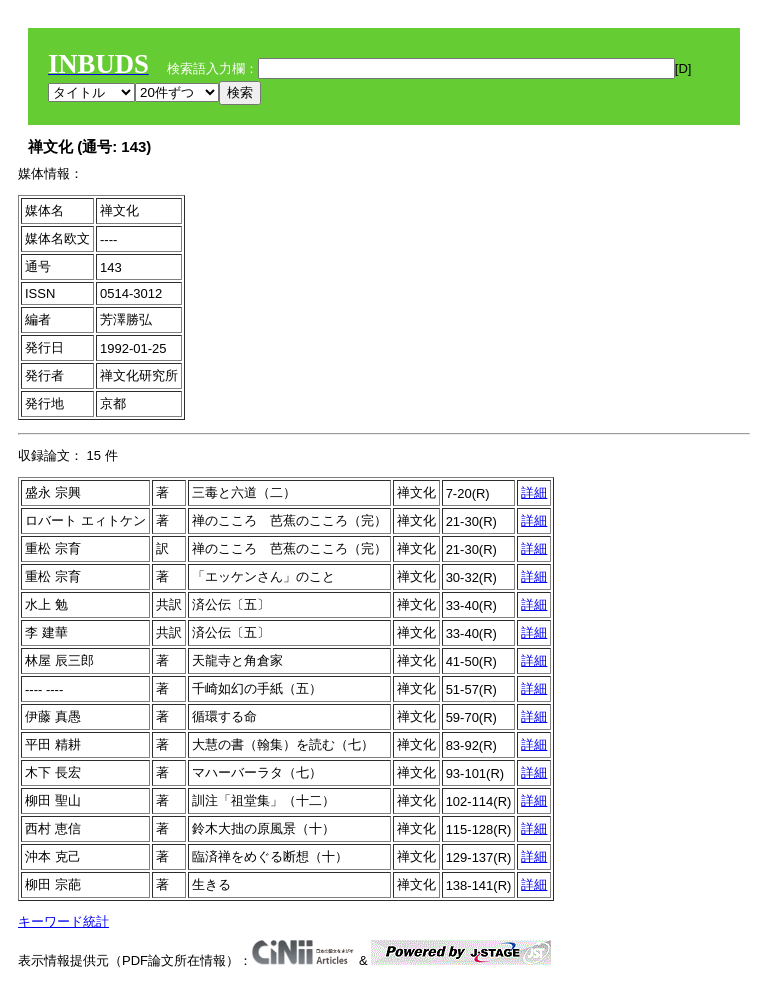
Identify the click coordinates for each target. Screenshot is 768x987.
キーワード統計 (63, 921)
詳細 (534, 492)
